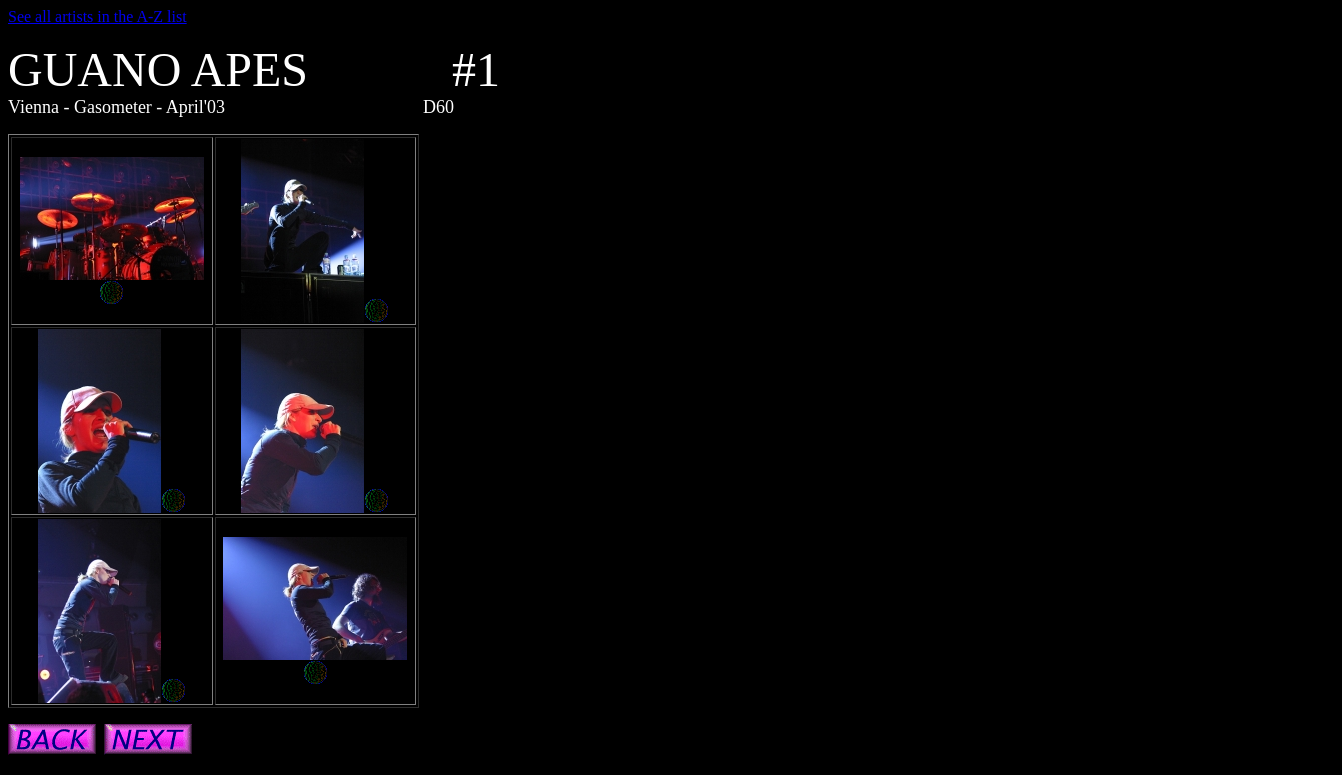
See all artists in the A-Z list (97, 16)
